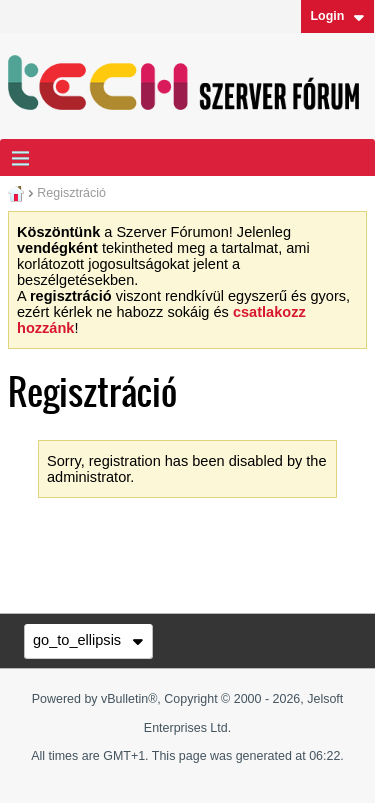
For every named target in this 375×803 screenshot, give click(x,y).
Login (337, 16)
